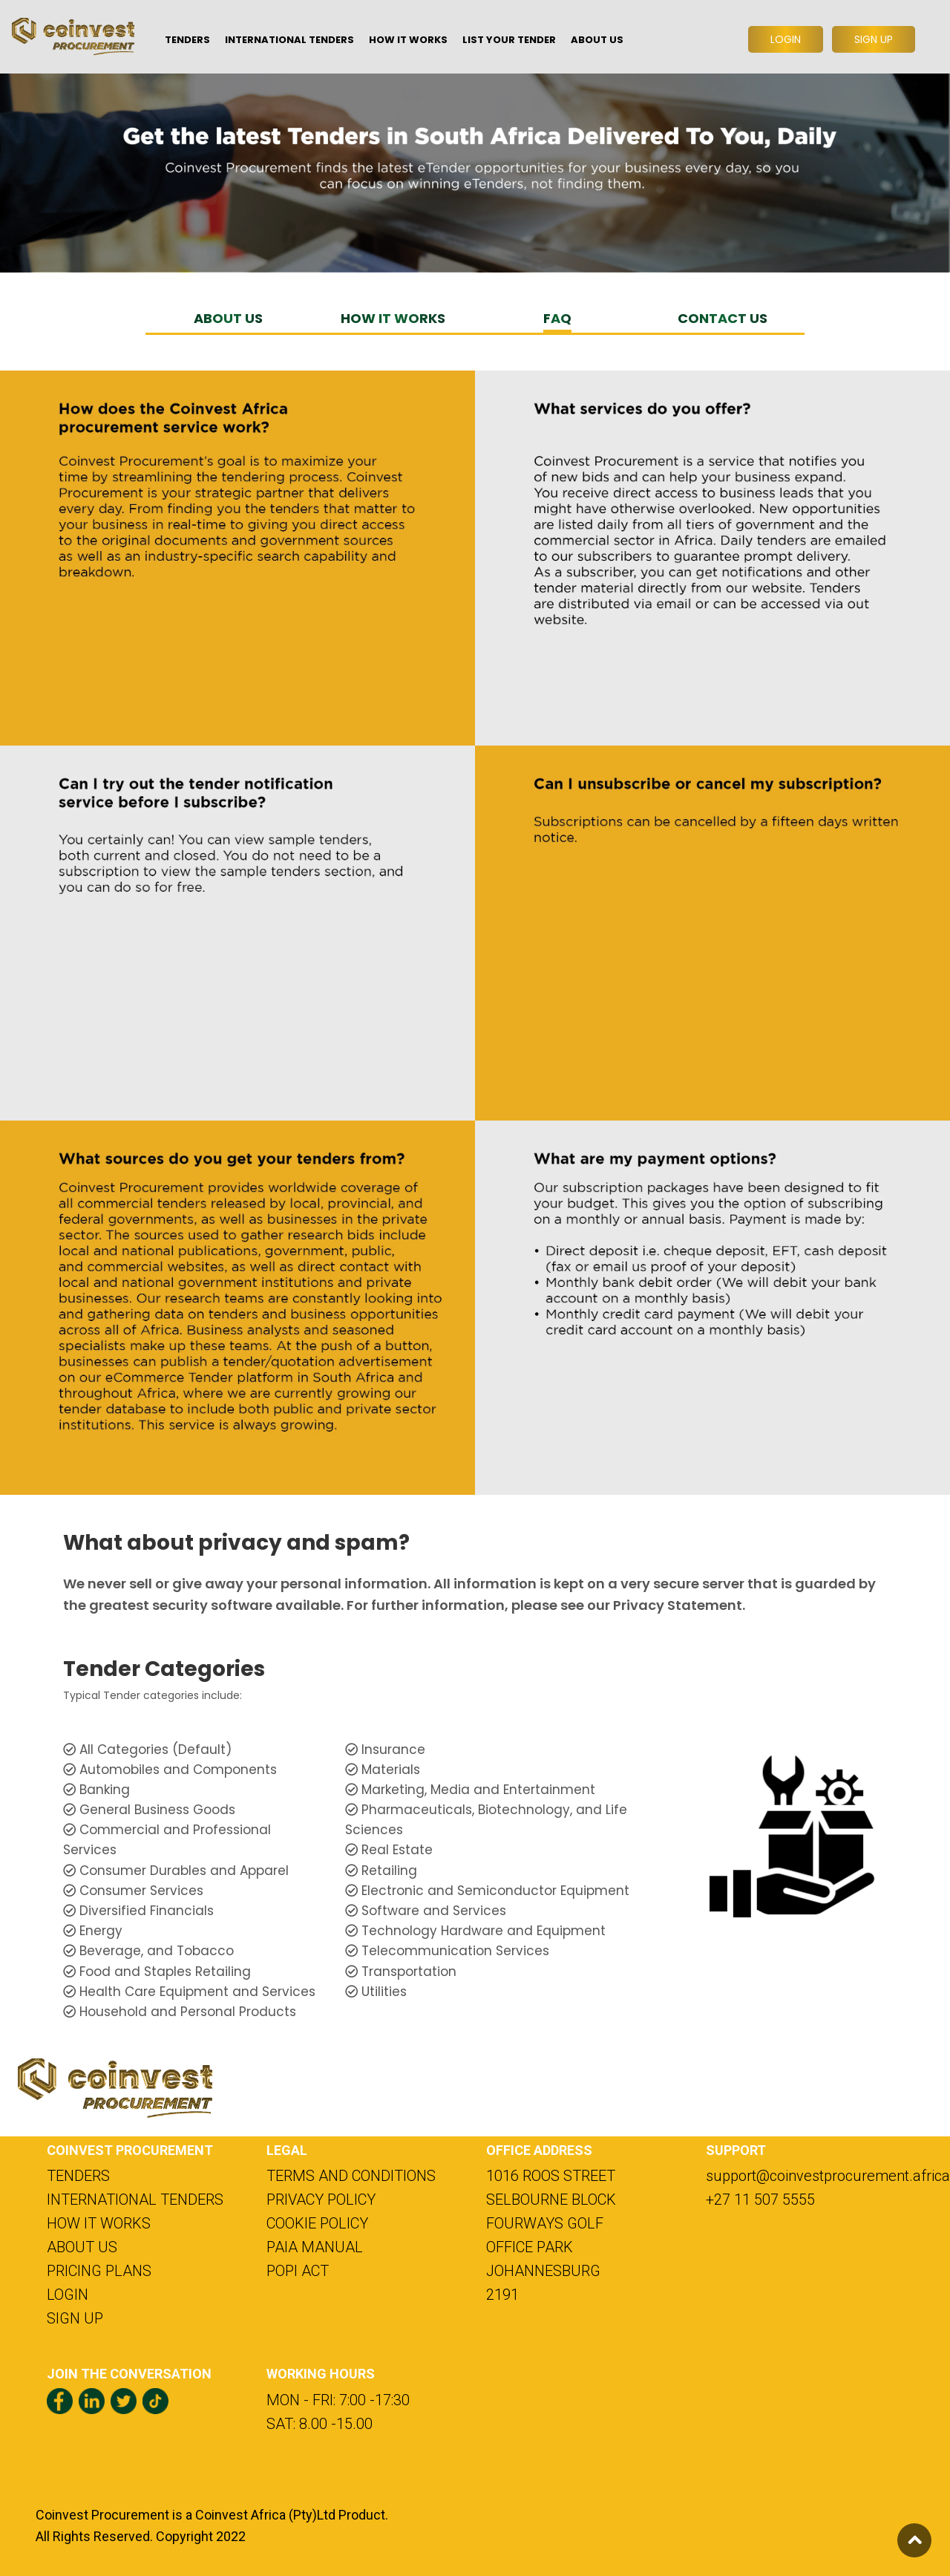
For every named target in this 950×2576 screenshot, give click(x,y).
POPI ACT (297, 2271)
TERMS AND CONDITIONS (351, 2176)
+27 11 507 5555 (760, 2199)
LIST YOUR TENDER (509, 40)
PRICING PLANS (99, 2271)
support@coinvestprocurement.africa (804, 2176)
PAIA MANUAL (314, 2247)
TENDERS (78, 2176)
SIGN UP (75, 2318)
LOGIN (67, 2294)
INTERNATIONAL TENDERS (135, 2199)
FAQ (557, 318)
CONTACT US (722, 318)
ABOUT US (228, 318)
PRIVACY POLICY (321, 2199)
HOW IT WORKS (393, 318)
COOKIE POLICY (317, 2223)
